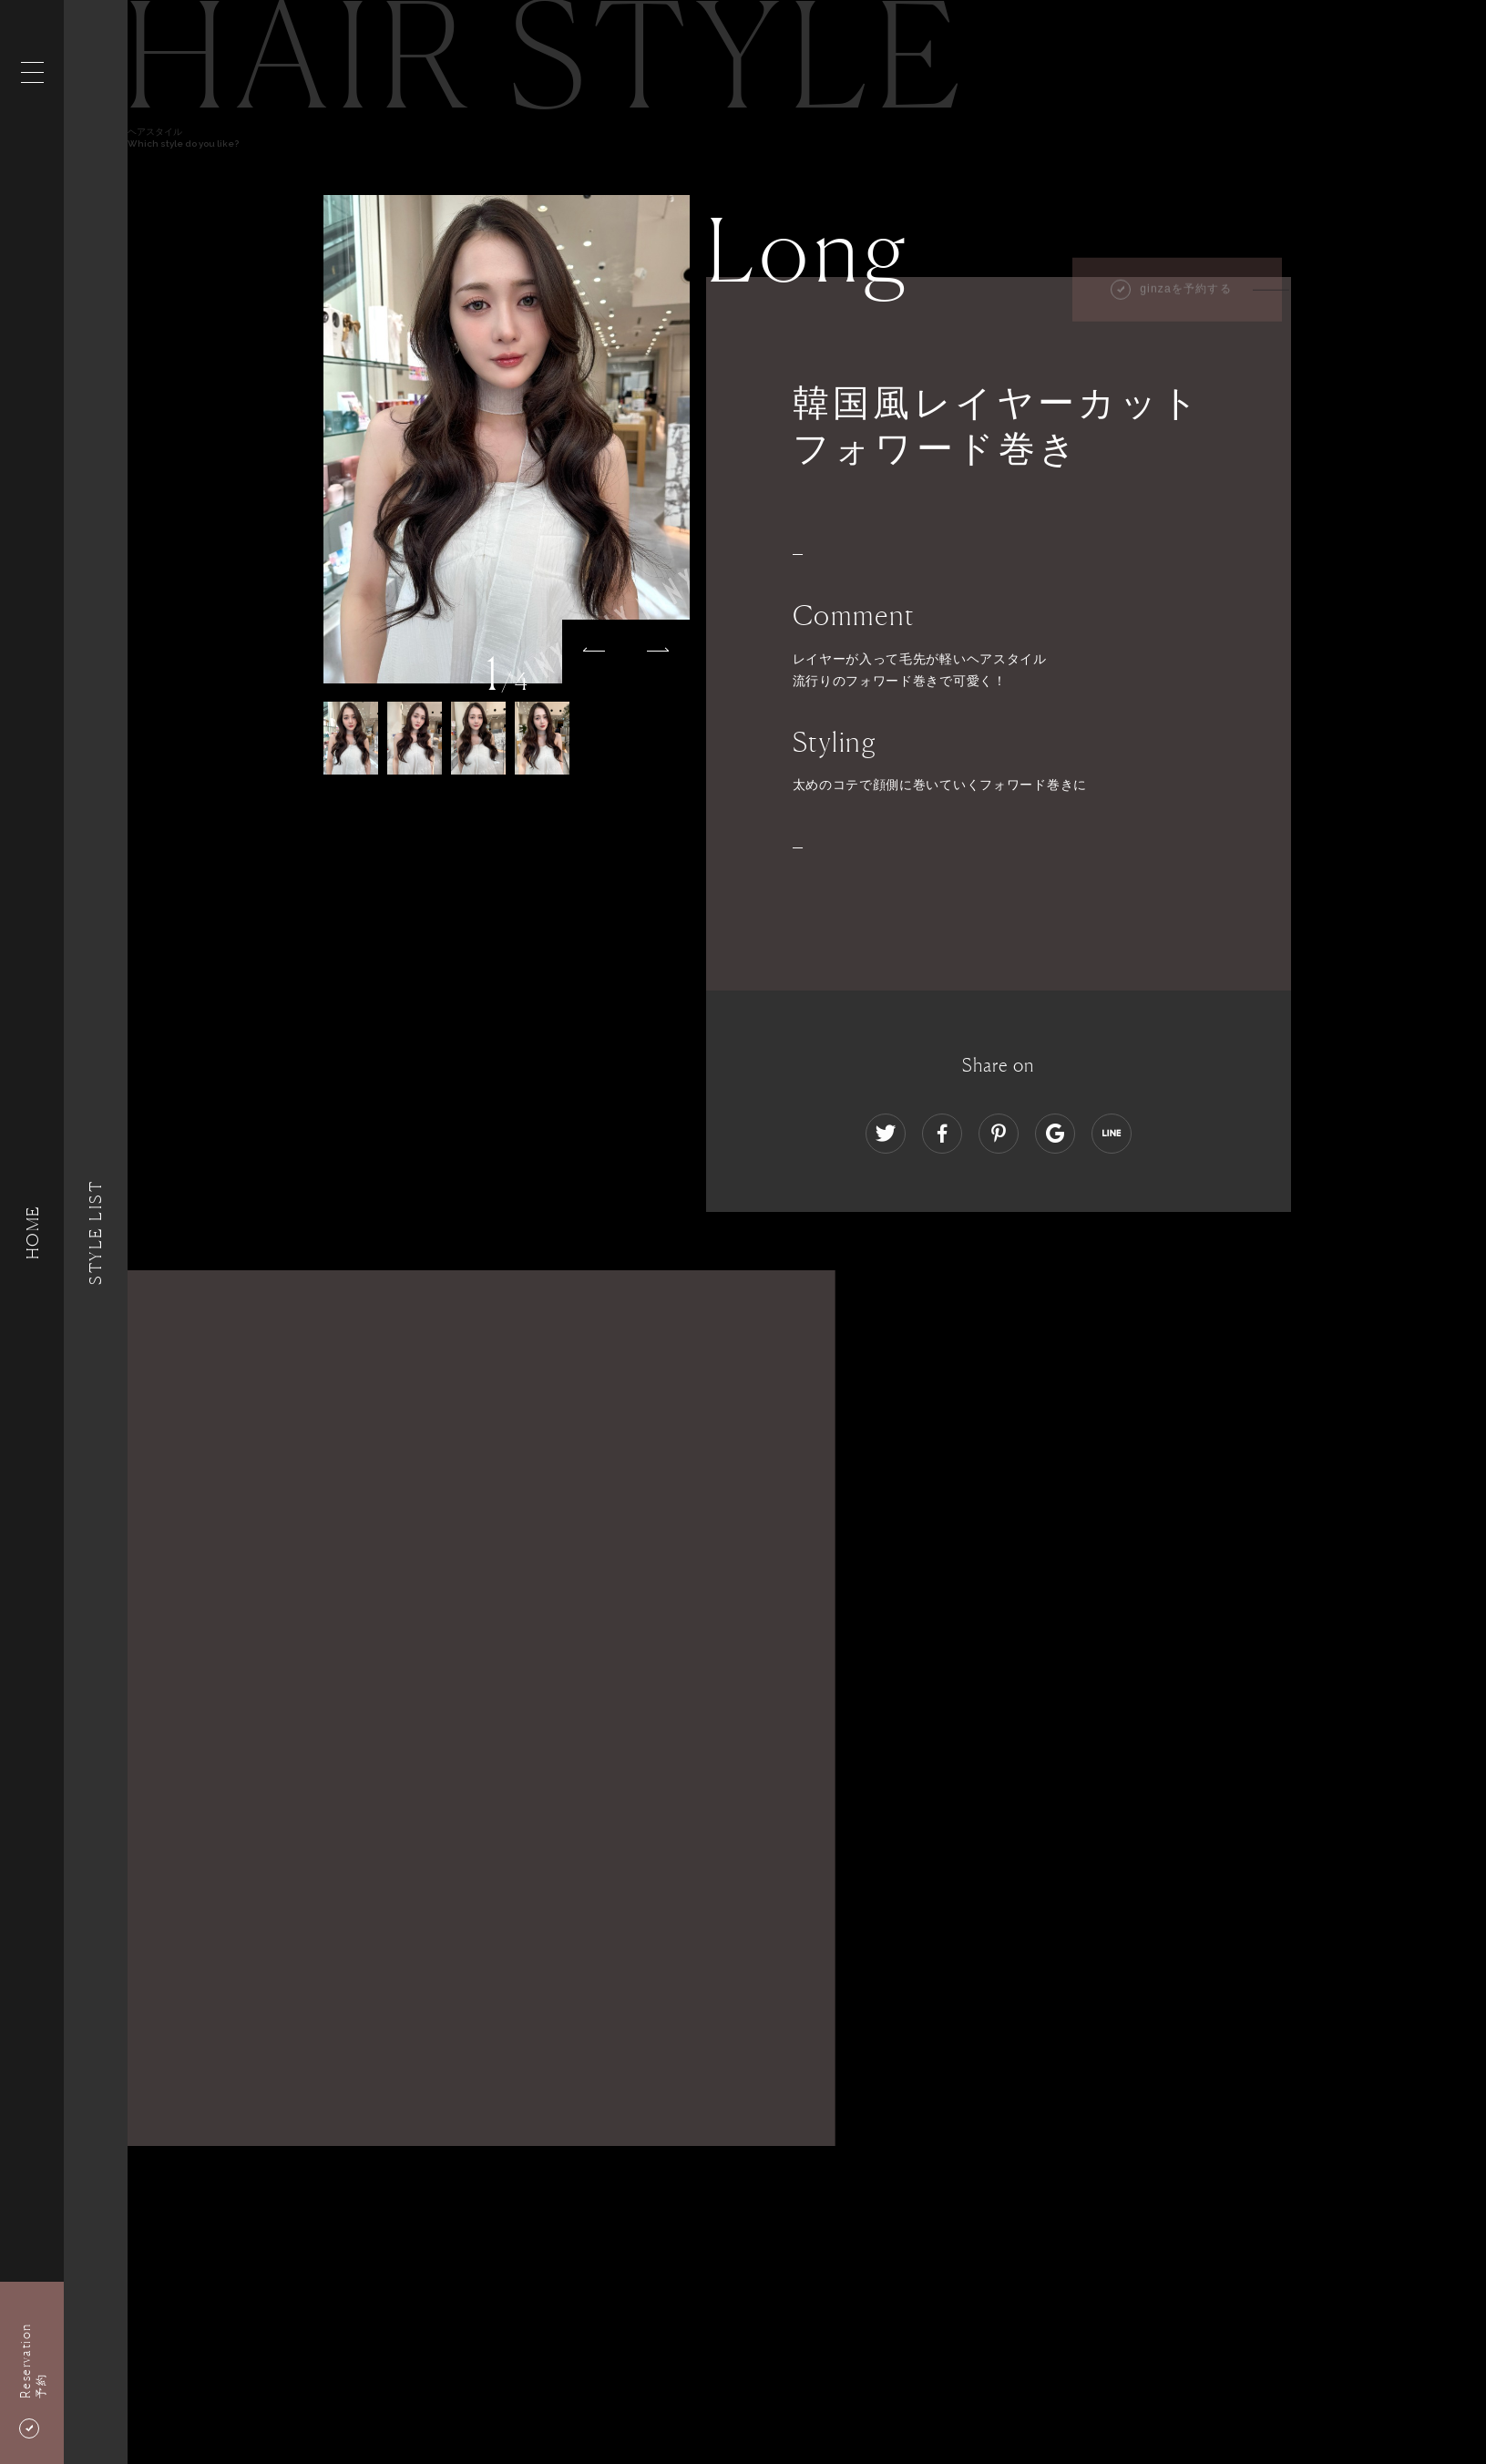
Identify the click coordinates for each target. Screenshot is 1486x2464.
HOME (32, 1231)
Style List (96, 1231)
